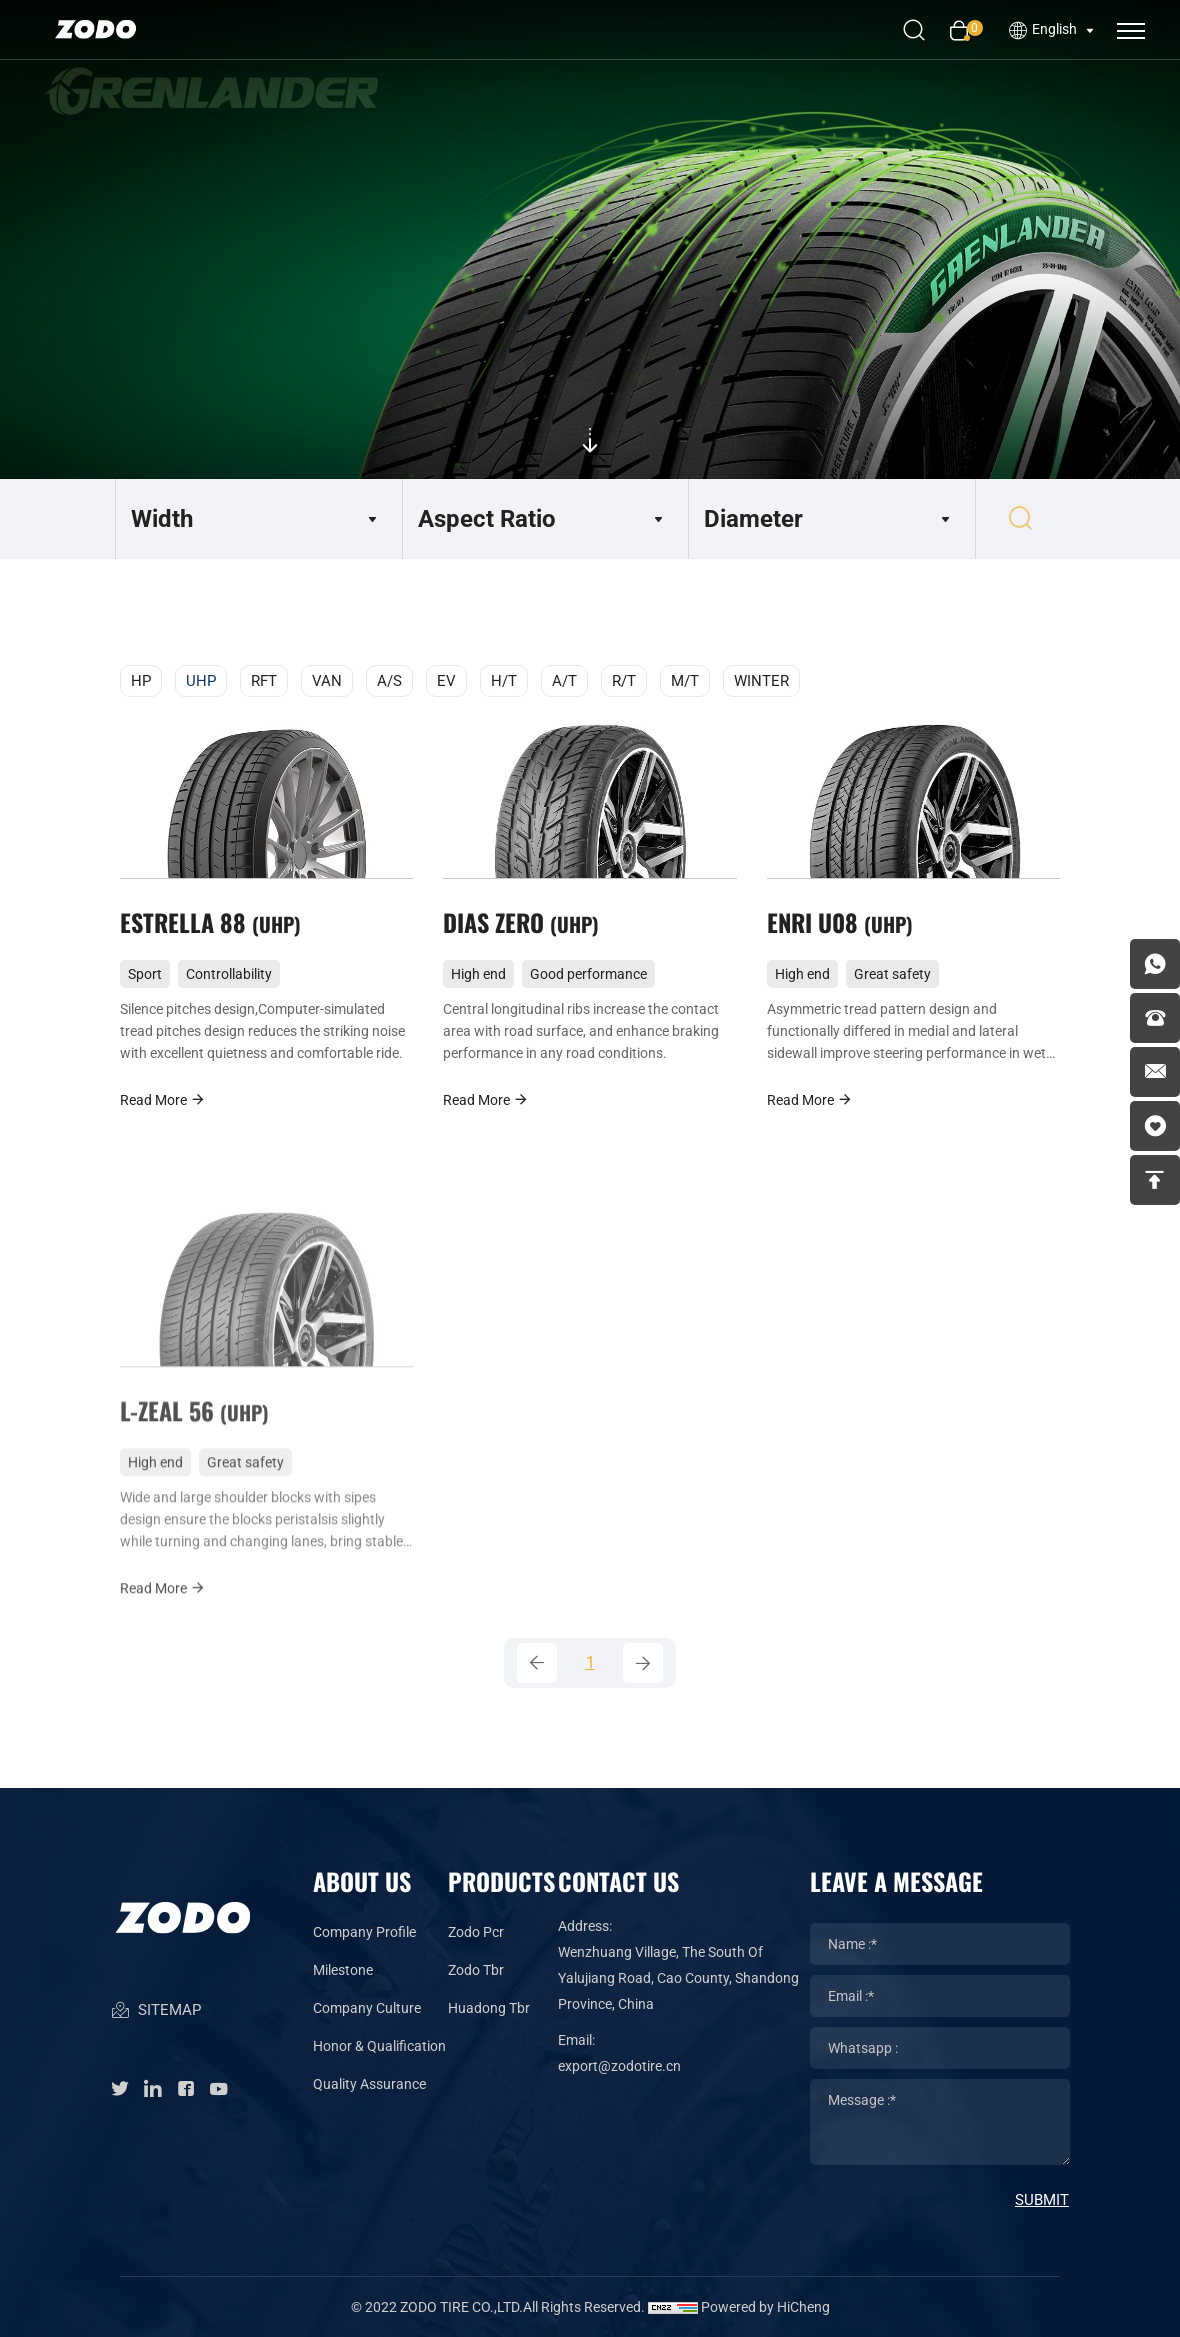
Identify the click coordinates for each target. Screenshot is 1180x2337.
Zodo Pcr (476, 1932)
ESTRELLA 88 (210, 922)
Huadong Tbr (489, 2008)
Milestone (343, 1970)
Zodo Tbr (476, 1970)
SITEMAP (155, 2011)
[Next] (643, 1663)
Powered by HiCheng (765, 2307)
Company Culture (367, 2008)
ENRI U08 (840, 922)
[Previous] (537, 1663)
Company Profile (364, 1932)
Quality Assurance (369, 2084)
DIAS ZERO (521, 922)
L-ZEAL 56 (194, 1440)
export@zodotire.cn (619, 2066)
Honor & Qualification (379, 2046)
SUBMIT (1042, 2200)
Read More (163, 1099)
